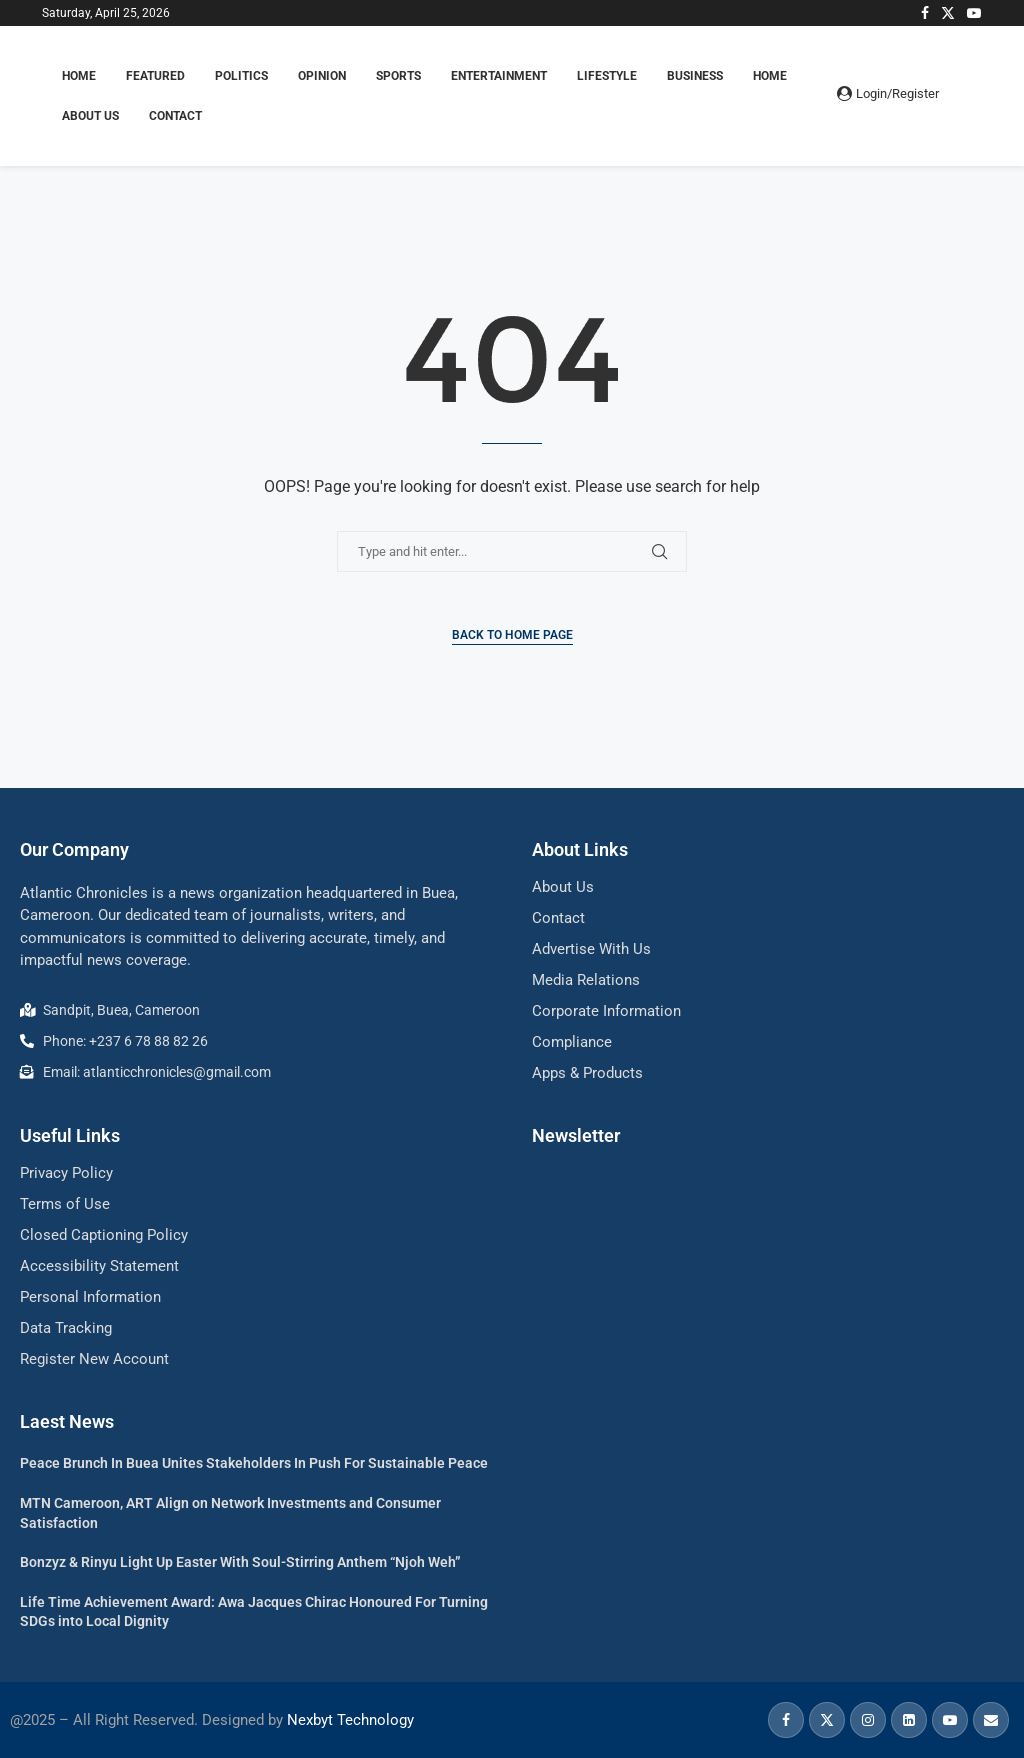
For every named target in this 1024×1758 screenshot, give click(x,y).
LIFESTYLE (607, 76)
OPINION (322, 76)
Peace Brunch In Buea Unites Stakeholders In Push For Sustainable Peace (254, 1463)
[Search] (972, 96)
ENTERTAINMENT (499, 76)
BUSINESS (695, 76)
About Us (90, 116)
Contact (175, 116)
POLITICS (241, 76)
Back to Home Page (512, 635)
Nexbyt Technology (350, 1720)
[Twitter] (948, 13)
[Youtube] (974, 13)
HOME (79, 76)
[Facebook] (925, 13)
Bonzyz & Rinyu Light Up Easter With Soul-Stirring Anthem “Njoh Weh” (240, 1562)
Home (770, 76)
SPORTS (398, 76)
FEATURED (155, 76)
